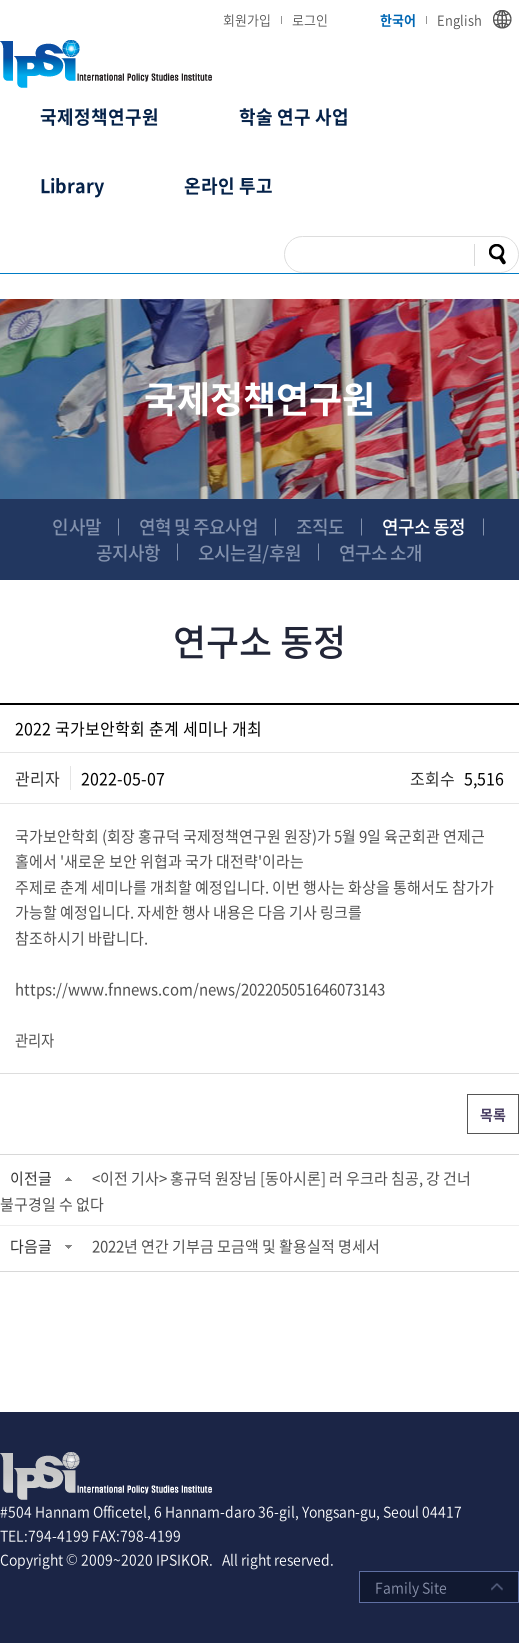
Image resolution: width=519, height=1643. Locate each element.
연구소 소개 (381, 552)
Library (72, 185)
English (459, 19)
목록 (493, 1114)
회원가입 (247, 19)
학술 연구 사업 (294, 116)
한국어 (398, 19)
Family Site (411, 1587)
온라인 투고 (228, 185)
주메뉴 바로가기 (0, 0)
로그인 (310, 19)
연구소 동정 (424, 526)
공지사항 (128, 552)
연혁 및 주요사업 (198, 526)
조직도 (320, 526)
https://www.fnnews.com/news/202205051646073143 (200, 989)
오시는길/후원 (249, 552)
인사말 (76, 526)
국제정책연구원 (99, 116)
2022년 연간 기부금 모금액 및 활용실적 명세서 (236, 1246)
